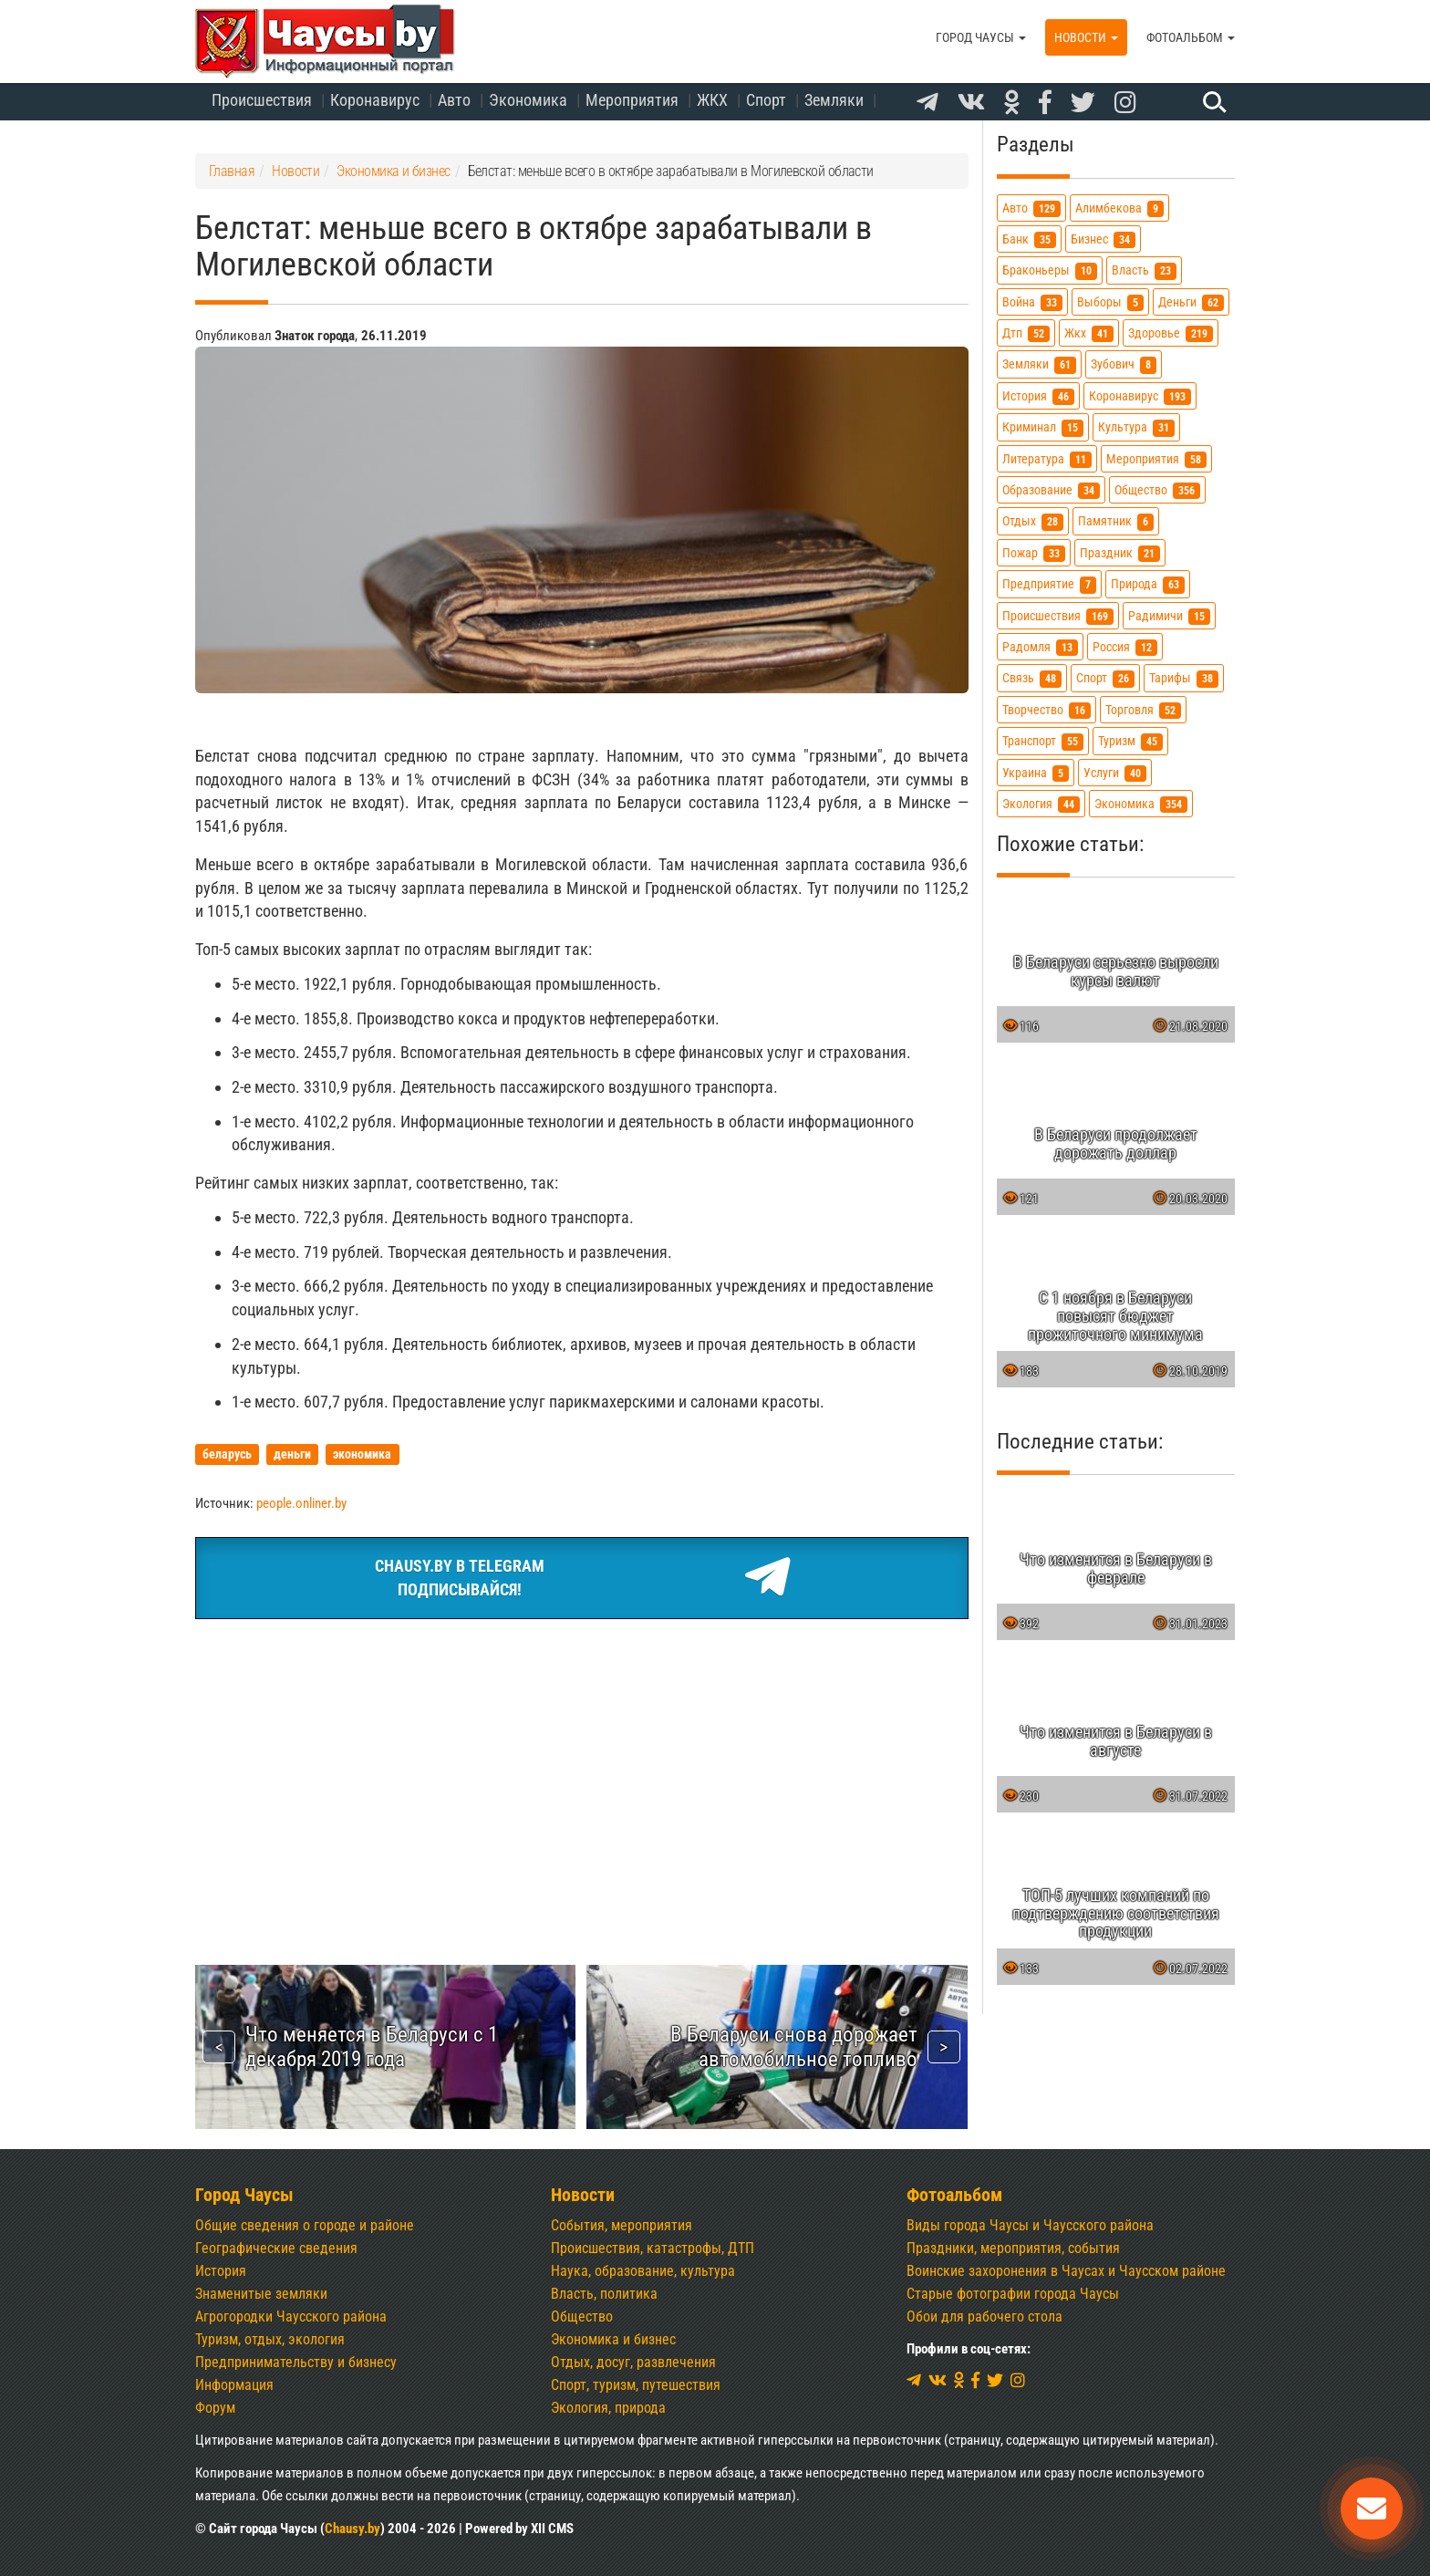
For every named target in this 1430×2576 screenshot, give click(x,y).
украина (1035, 773)
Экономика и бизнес (613, 2339)
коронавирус (1140, 396)
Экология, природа (608, 2407)
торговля (1143, 710)
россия (1125, 647)
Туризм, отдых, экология (270, 2339)
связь (1032, 678)
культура (1136, 427)
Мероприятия (632, 99)
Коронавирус (375, 99)
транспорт (1042, 741)
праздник (1120, 553)
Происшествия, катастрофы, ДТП (652, 2248)
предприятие (1049, 584)
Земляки (834, 99)
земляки (1039, 364)
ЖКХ (712, 99)
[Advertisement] (582, 1770)
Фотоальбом (1190, 37)
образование (1051, 490)
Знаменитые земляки (261, 2293)
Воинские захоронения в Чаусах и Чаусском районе (1066, 2271)
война (1032, 302)
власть (1144, 270)
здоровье (1170, 333)
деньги (1191, 302)
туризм (1130, 741)
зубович (1123, 364)
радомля (1040, 647)
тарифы (1183, 678)
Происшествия (262, 99)
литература (1047, 459)
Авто (454, 99)
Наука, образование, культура (643, 2271)
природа (1148, 584)
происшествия (1058, 616)
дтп (1026, 333)
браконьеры (1049, 270)
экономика (1140, 804)
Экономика (528, 99)
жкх (1089, 333)
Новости (1086, 37)
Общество (582, 2316)
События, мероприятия (621, 2225)
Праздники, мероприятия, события (1013, 2248)
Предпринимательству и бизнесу (296, 2362)
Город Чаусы (981, 37)
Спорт (766, 99)
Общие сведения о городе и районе (304, 2225)
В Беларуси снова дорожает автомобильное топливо (793, 2046)
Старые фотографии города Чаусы (1013, 2293)
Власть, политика (604, 2293)
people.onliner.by (301, 1503)
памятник (1116, 521)
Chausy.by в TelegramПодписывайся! (581, 1578)
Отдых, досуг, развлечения (633, 2362)
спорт (1105, 678)
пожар (1033, 553)
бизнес (1103, 239)
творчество (1046, 710)
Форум (215, 2407)
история (1038, 396)
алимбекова (1119, 208)
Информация (234, 2385)
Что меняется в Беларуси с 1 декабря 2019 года (371, 2046)
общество (1157, 490)
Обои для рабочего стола (984, 2316)
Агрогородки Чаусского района (291, 2316)
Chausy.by (352, 2528)
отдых (1032, 521)
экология (1041, 804)
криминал (1042, 427)
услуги (1114, 773)
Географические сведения (276, 2248)
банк (1029, 239)
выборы (1110, 302)
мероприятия (1156, 459)
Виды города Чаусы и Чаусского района (1030, 2225)
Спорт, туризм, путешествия (635, 2385)
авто (1031, 208)
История (220, 2271)
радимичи (1169, 616)
